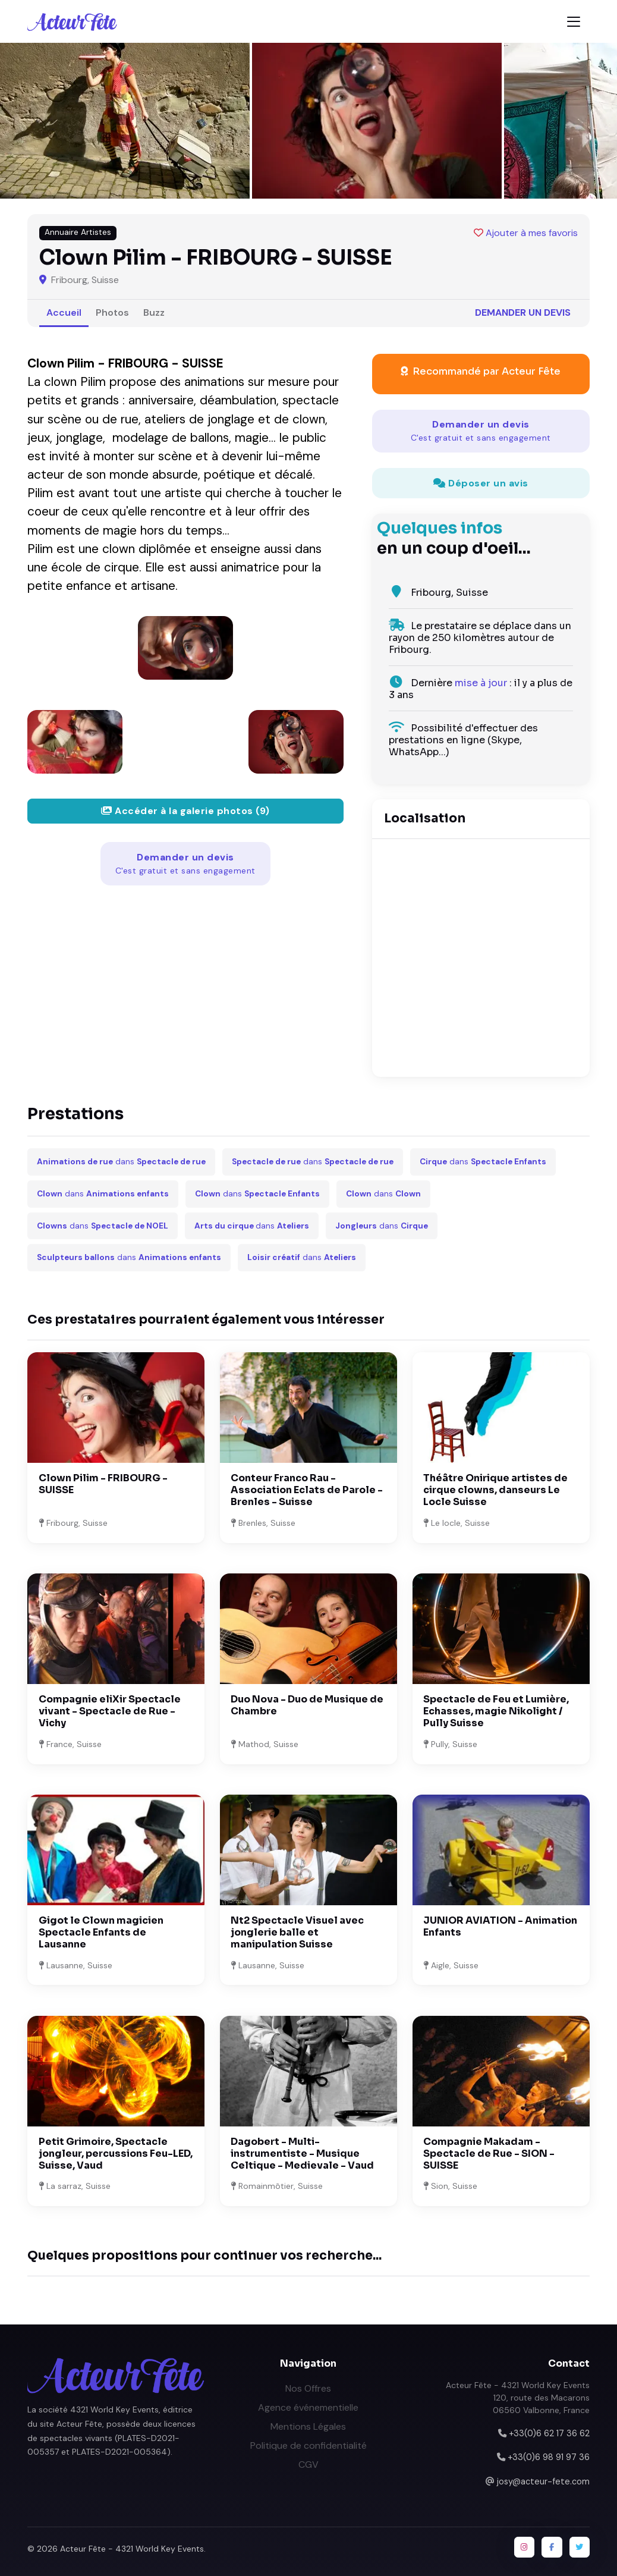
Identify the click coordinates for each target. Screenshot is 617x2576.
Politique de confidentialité (308, 2445)
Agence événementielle (308, 2407)
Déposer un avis (480, 483)
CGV (308, 2464)
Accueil (63, 312)
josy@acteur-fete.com (543, 2481)
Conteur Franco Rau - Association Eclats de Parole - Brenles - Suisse (307, 1490)
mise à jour (481, 683)
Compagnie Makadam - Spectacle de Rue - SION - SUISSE (489, 2153)
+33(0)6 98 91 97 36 (549, 2457)
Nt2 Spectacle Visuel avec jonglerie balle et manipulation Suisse (297, 1932)
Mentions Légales (308, 2426)
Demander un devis (523, 312)
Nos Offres (308, 2388)
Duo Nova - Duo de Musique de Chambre (307, 1705)
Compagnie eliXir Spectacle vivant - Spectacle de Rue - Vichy (110, 1711)
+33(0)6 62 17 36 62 (549, 2433)
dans (121, 1162)
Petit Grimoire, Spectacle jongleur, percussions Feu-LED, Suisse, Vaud (116, 2153)
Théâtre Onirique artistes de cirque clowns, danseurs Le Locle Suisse (495, 1490)
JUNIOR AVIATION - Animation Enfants (500, 1926)
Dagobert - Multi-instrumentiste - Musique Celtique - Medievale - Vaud (302, 2153)
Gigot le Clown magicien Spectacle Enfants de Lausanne (101, 1932)
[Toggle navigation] (573, 22)
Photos (112, 312)
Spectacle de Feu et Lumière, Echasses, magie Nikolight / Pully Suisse (496, 1711)
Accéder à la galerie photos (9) (185, 811)
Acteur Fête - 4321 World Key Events (132, 2548)
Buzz (154, 312)
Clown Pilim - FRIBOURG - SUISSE (103, 1484)
